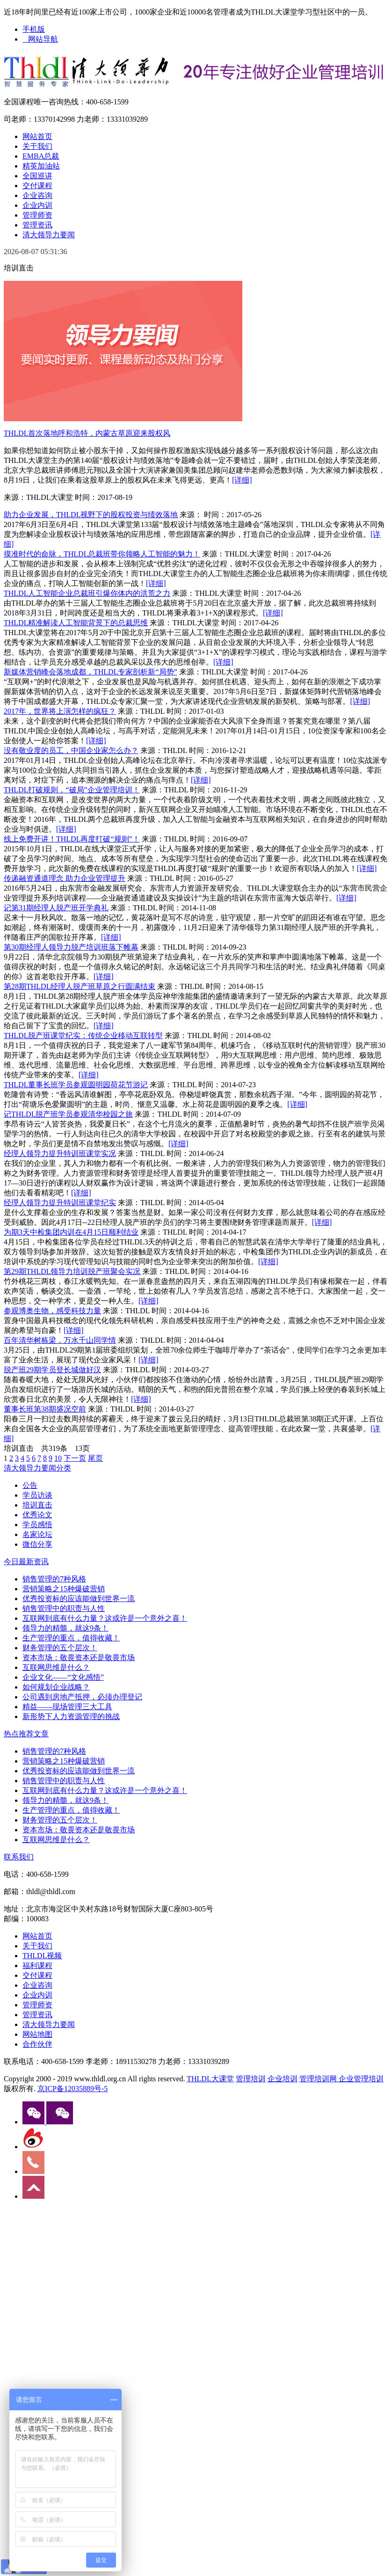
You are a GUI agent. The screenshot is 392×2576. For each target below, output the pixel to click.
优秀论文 (37, 1515)
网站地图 (37, 2034)
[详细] (242, 480)
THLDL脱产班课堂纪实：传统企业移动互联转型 (83, 1035)
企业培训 (283, 2079)
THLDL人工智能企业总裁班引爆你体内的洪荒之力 (87, 593)
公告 (29, 1485)
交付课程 (37, 186)
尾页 (95, 1458)
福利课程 (37, 1965)
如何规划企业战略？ (56, 1687)
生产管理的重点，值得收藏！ (71, 1638)
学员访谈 (37, 1495)
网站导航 (40, 39)
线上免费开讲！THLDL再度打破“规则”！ (72, 839)
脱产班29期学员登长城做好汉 (52, 1370)
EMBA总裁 (40, 156)
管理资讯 (37, 225)
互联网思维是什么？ (56, 1667)
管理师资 (37, 215)
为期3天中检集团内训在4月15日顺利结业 (71, 1232)
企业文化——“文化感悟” (63, 1677)
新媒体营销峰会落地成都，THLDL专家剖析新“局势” (90, 672)
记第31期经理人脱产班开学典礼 (56, 908)
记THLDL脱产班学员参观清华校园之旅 (68, 1114)
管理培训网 (318, 2079)
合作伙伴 (37, 2044)
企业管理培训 (360, 2079)
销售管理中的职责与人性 (63, 1608)
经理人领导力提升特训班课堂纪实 (60, 1203)
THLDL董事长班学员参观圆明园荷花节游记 (76, 1085)
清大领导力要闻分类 (37, 1468)
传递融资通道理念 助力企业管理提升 (64, 878)
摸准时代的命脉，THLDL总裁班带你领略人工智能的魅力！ (102, 554)
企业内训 (37, 205)
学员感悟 (37, 1525)
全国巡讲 (37, 176)
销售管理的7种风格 (54, 1579)
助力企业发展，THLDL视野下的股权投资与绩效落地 (91, 515)
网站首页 (37, 136)
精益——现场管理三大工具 (67, 1707)
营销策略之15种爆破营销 (63, 1589)
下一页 (75, 1458)
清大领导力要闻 (48, 235)
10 (58, 1458)
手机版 (33, 29)
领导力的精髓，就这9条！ (65, 1628)
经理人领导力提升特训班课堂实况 (60, 1153)
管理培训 (251, 2079)
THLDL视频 (42, 1956)
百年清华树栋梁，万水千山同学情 (60, 1340)
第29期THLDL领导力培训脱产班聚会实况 (72, 1271)
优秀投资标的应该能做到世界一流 (78, 1599)
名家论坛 (37, 1534)
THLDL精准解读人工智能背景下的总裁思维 (76, 623)
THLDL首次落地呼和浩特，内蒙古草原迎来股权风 (87, 433)
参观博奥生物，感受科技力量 (52, 1311)
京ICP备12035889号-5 (72, 2089)
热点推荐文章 (26, 1734)
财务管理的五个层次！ (59, 1648)
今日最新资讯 (26, 1562)
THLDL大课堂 (210, 2079)
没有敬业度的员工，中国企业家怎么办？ (71, 750)
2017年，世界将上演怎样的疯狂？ (60, 711)
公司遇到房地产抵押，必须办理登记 (82, 1697)
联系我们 (19, 1857)
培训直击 (37, 1505)
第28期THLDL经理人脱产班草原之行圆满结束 (79, 986)
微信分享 (37, 1544)
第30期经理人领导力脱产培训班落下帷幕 (71, 947)
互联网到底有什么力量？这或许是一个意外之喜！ (104, 1618)
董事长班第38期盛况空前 (45, 1409)
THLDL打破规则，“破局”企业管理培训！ (72, 790)
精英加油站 (41, 166)
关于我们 (37, 146)
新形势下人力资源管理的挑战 (71, 1716)
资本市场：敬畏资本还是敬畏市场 (78, 1657)
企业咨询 (37, 195)
